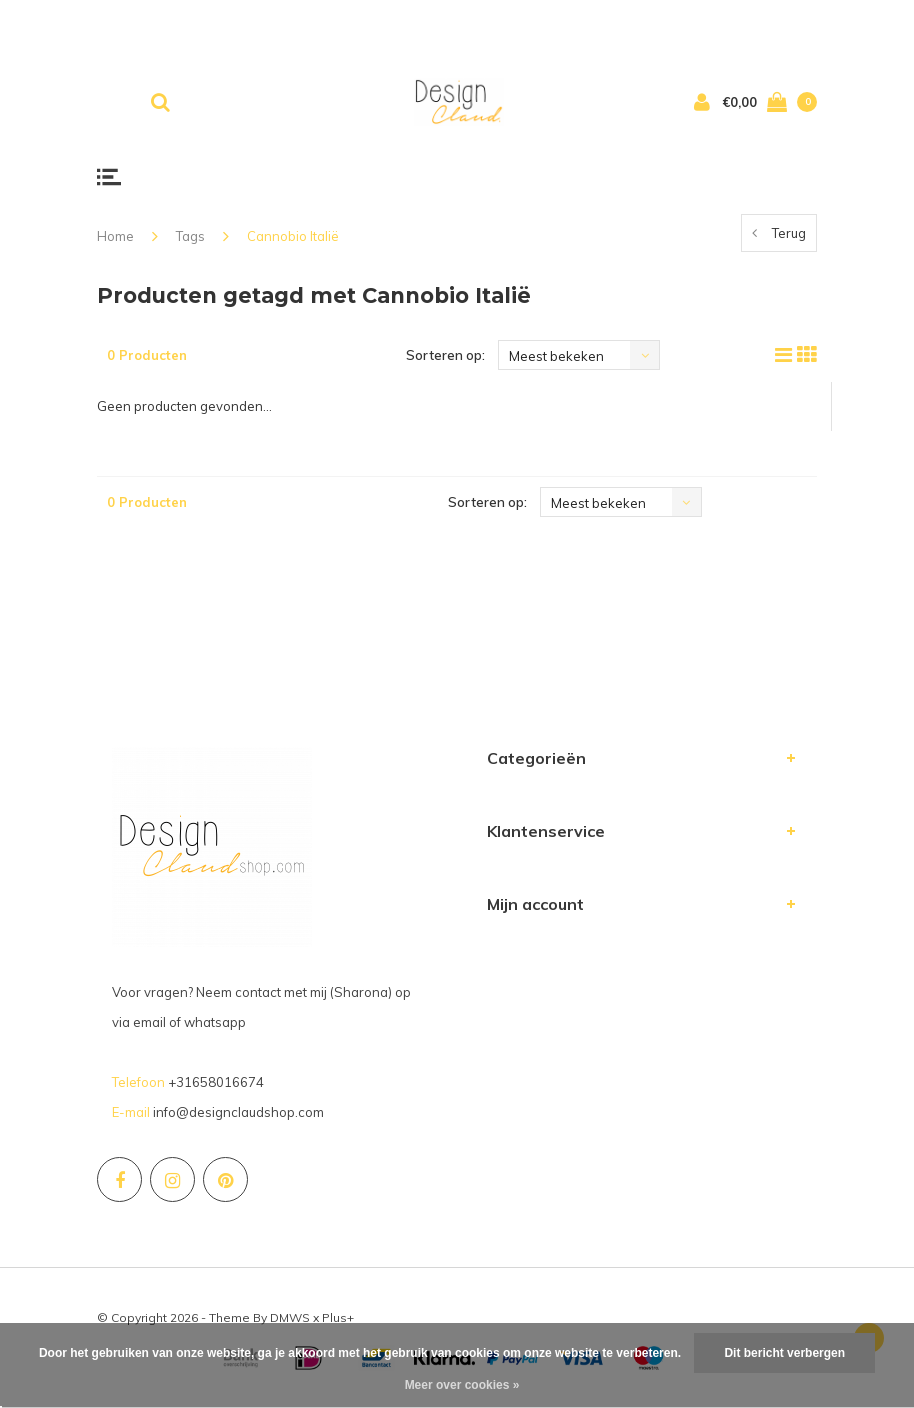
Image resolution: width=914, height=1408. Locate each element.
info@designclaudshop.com (238, 1112)
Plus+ (338, 1317)
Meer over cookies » (462, 1385)
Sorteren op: (445, 355)
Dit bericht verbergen (784, 1353)
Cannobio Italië (293, 236)
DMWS (290, 1317)
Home (115, 236)
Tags (190, 236)
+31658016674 (216, 1082)
